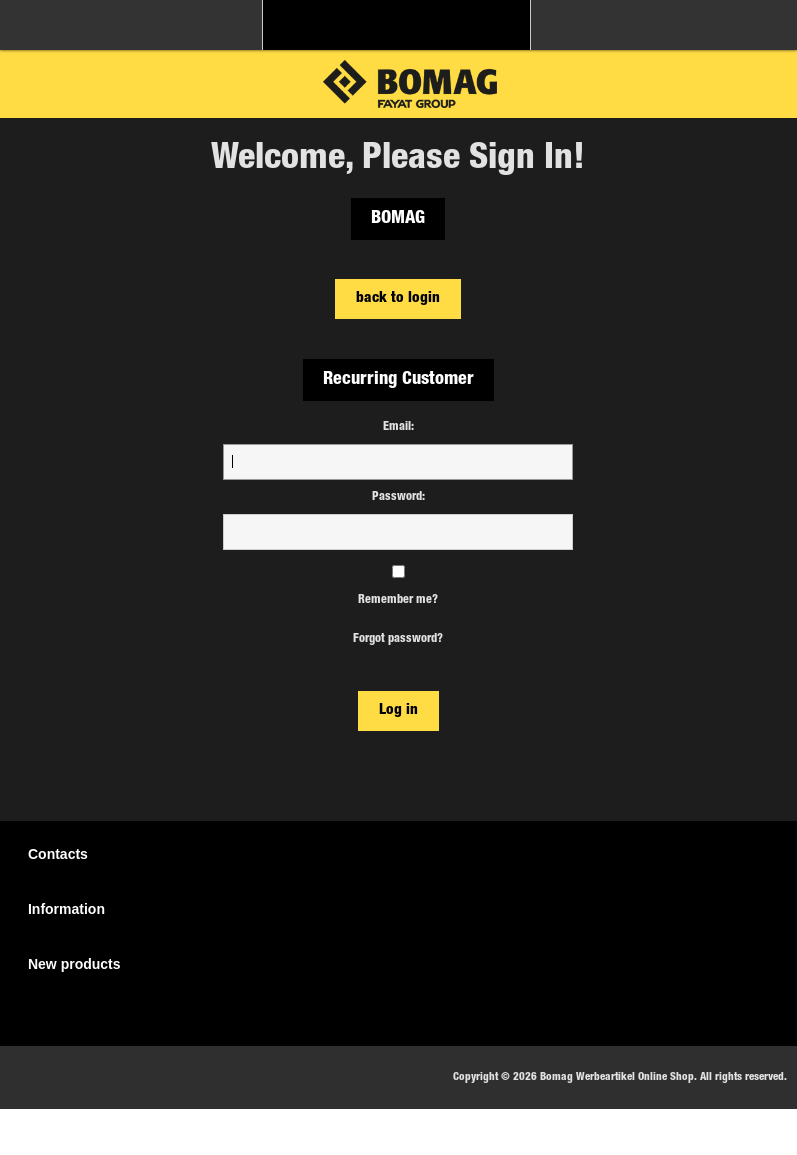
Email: (398, 427)
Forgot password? (398, 639)
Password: (398, 497)
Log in (398, 710)
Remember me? (398, 600)
